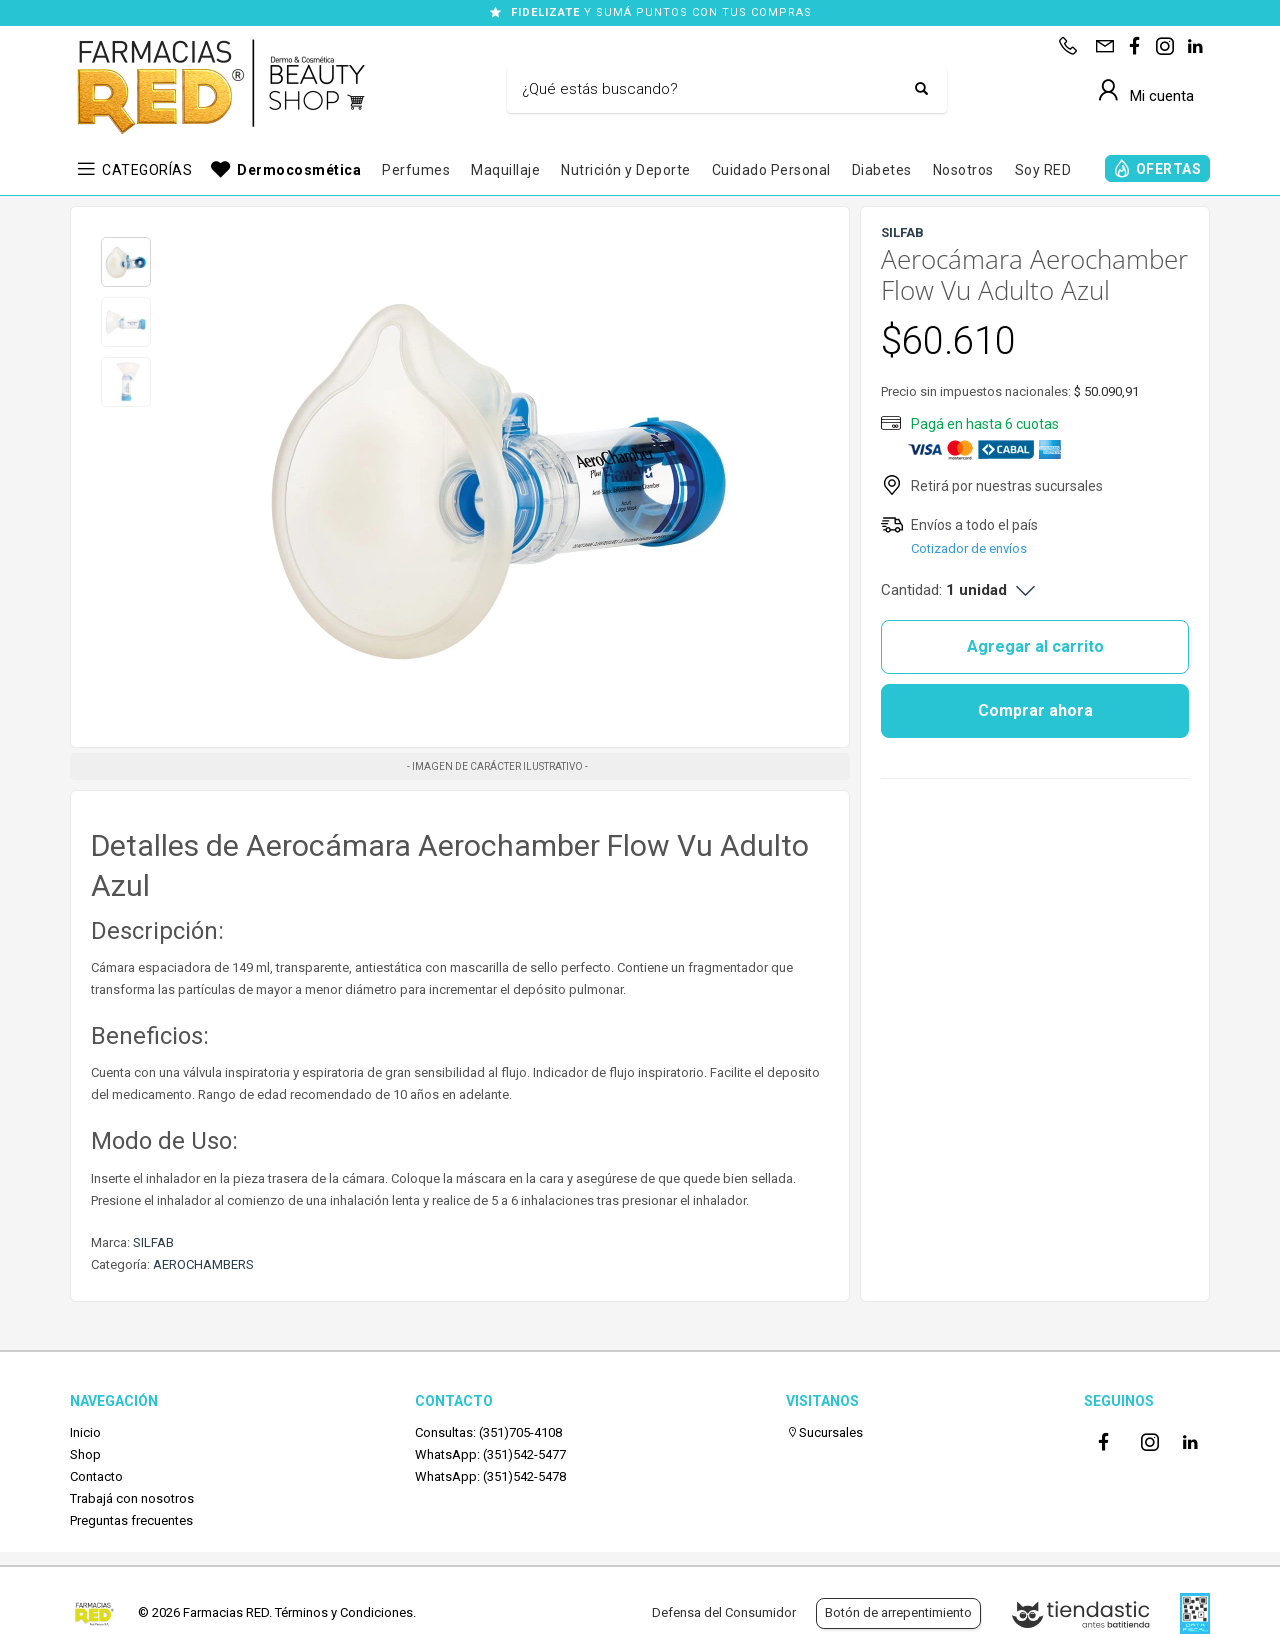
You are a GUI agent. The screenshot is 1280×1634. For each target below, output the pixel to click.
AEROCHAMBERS (203, 1264)
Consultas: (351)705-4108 (488, 1432)
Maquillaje (505, 170)
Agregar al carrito (1035, 646)
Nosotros (963, 170)
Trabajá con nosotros (132, 1498)
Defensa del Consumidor (724, 1612)
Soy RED (1043, 170)
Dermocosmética (299, 170)
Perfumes (416, 170)
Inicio (85, 1432)
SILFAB (153, 1242)
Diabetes (882, 170)
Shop (85, 1454)
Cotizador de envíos (969, 548)
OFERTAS (1169, 169)
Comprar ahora (1035, 710)
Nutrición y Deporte (626, 170)
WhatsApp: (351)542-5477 (490, 1454)
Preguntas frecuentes (131, 1520)
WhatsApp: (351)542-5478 (490, 1476)
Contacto (96, 1476)
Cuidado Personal (771, 170)
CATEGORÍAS (147, 170)
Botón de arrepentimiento (898, 1612)
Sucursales (824, 1432)
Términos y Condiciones (344, 1612)
